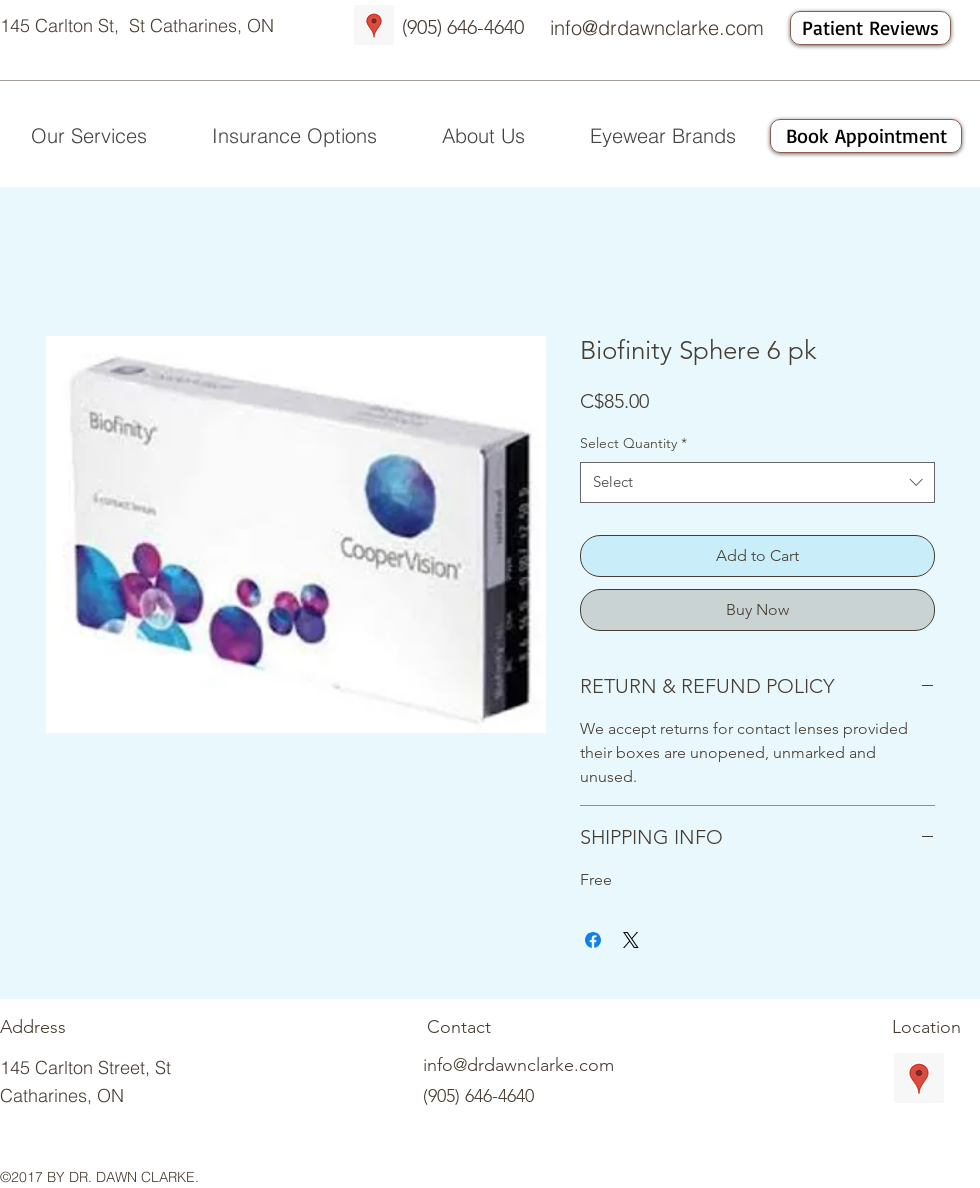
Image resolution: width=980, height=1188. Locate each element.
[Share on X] (631, 940)
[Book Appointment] (866, 136)
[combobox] (757, 482)
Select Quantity (633, 443)
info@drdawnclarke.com (657, 27)
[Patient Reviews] (870, 28)
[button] (483, 136)
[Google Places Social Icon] (374, 25)
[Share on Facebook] (593, 940)
